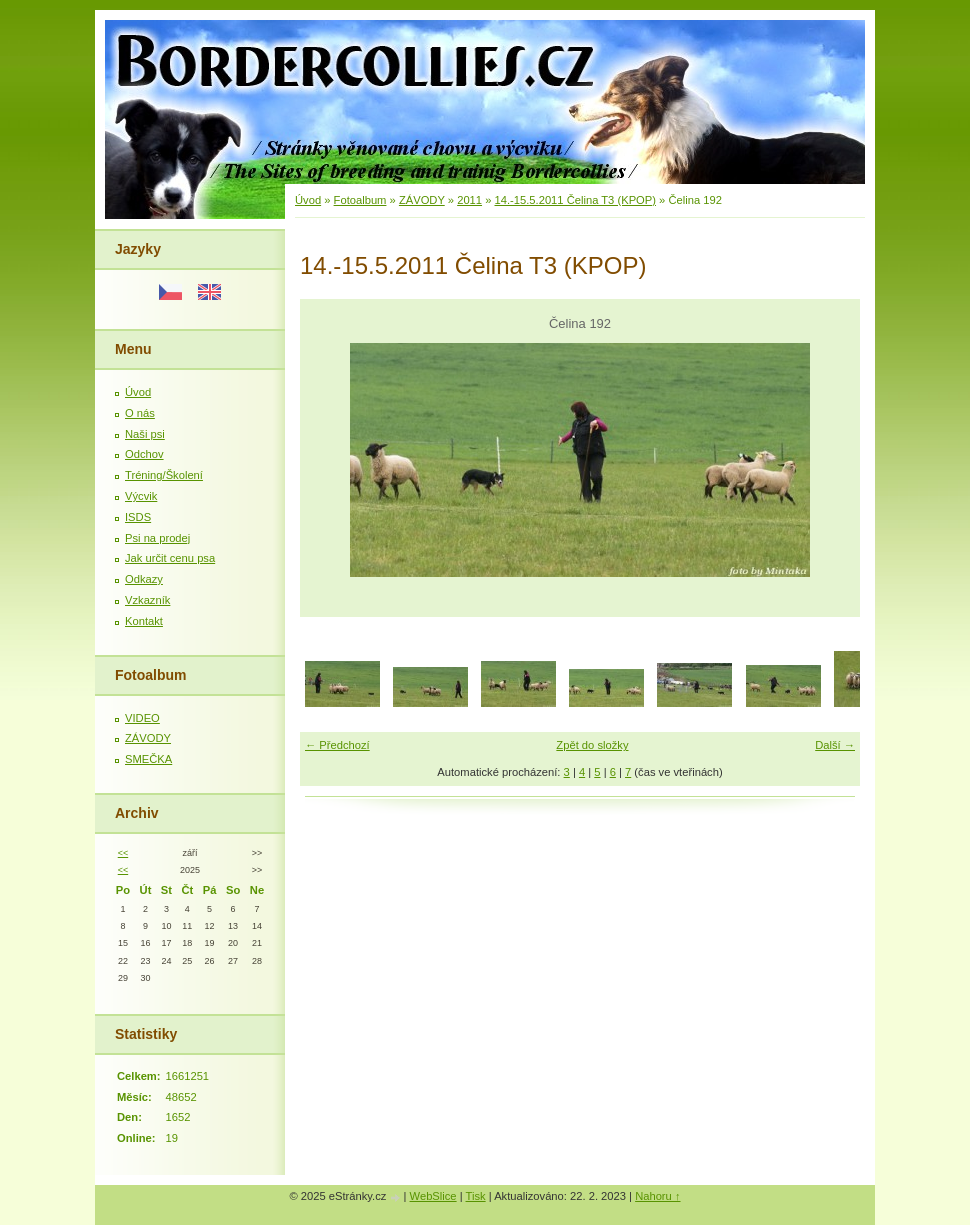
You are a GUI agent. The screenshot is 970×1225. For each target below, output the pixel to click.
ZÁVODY (148, 738)
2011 (469, 200)
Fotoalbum (360, 200)
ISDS (138, 517)
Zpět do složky (592, 745)
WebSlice (433, 1196)
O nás (140, 413)
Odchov (144, 454)
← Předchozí (337, 745)
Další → (835, 745)
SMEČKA (148, 759)
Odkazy (144, 579)
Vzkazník (147, 600)
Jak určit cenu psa (170, 558)
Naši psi (145, 434)
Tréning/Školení (164, 475)
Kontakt (144, 621)
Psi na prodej (157, 538)
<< (123, 853)
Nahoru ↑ (657, 1196)
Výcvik (141, 496)
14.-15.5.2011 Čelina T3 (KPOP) (575, 200)
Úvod (138, 392)
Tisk (476, 1196)
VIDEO (142, 718)
